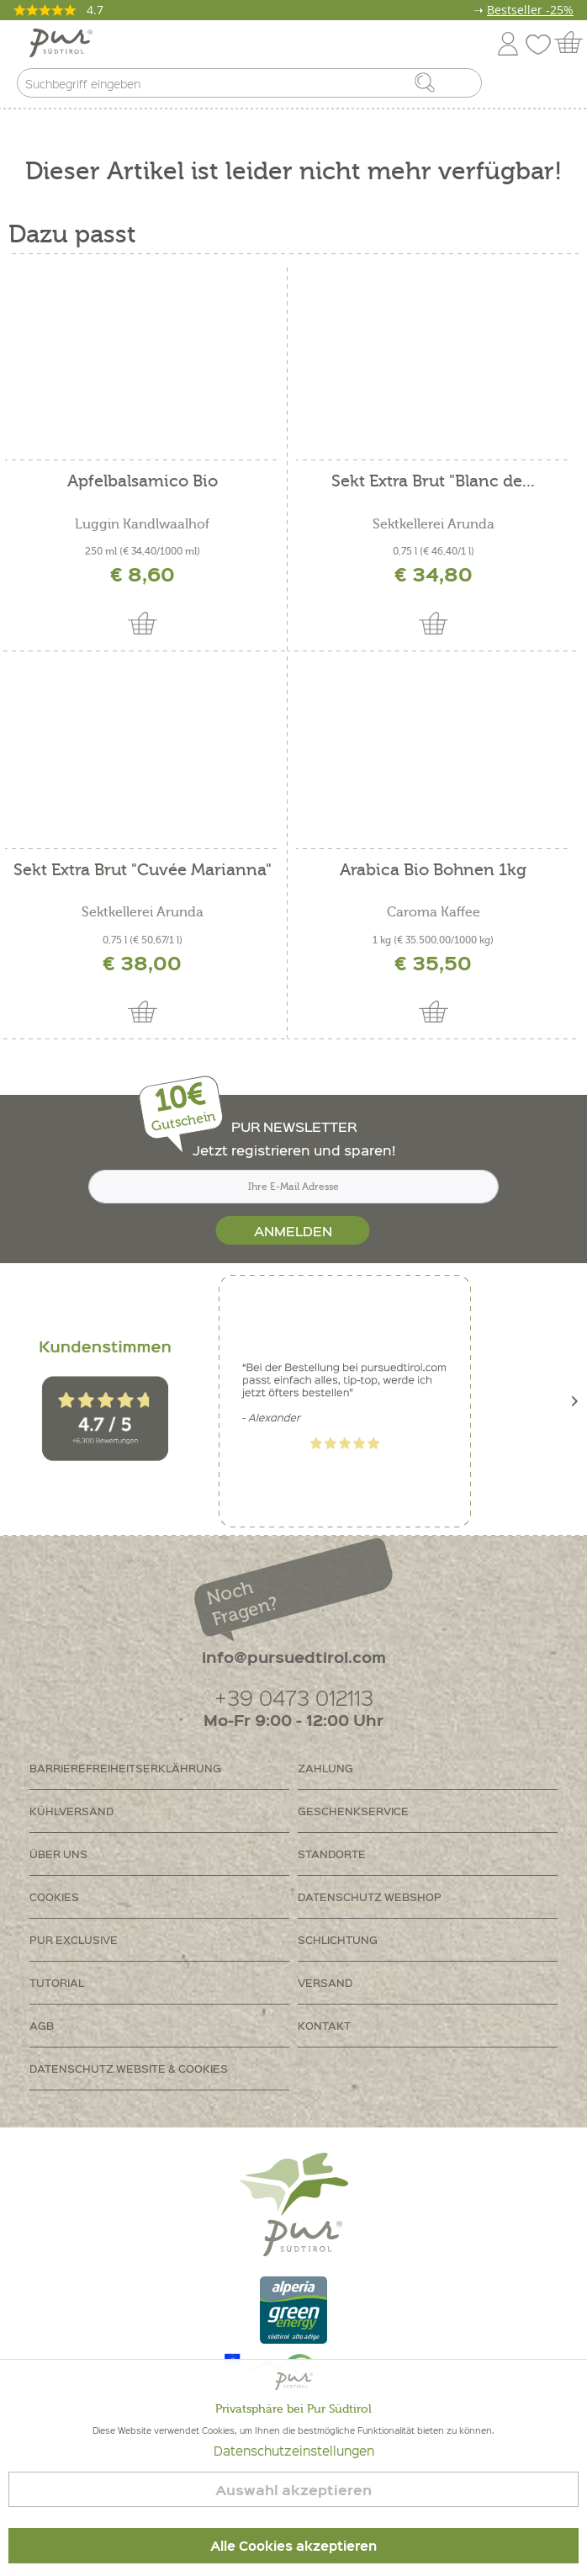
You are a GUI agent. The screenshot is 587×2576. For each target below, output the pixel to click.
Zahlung (325, 1768)
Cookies (54, 1896)
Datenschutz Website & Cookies (128, 2068)
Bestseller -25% (530, 10)
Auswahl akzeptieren (293, 2489)
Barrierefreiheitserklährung (125, 1768)
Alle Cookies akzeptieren (293, 2545)
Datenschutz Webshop (370, 1896)
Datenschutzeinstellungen (294, 2450)
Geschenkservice (353, 1810)
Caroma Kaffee (433, 912)
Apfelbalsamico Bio (142, 482)
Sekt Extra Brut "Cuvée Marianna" (142, 870)
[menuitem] (559, 86)
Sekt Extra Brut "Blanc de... (433, 482)
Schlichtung (338, 1939)
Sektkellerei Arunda (433, 524)
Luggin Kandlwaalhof (142, 524)
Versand (325, 1982)
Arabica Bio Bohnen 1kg (433, 870)
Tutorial (56, 1982)
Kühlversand (71, 1810)
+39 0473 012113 (293, 1697)
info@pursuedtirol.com (294, 1656)
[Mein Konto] (508, 41)
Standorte (332, 1853)
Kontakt (324, 2025)
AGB (41, 2025)
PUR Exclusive (73, 1939)
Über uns (58, 1853)
